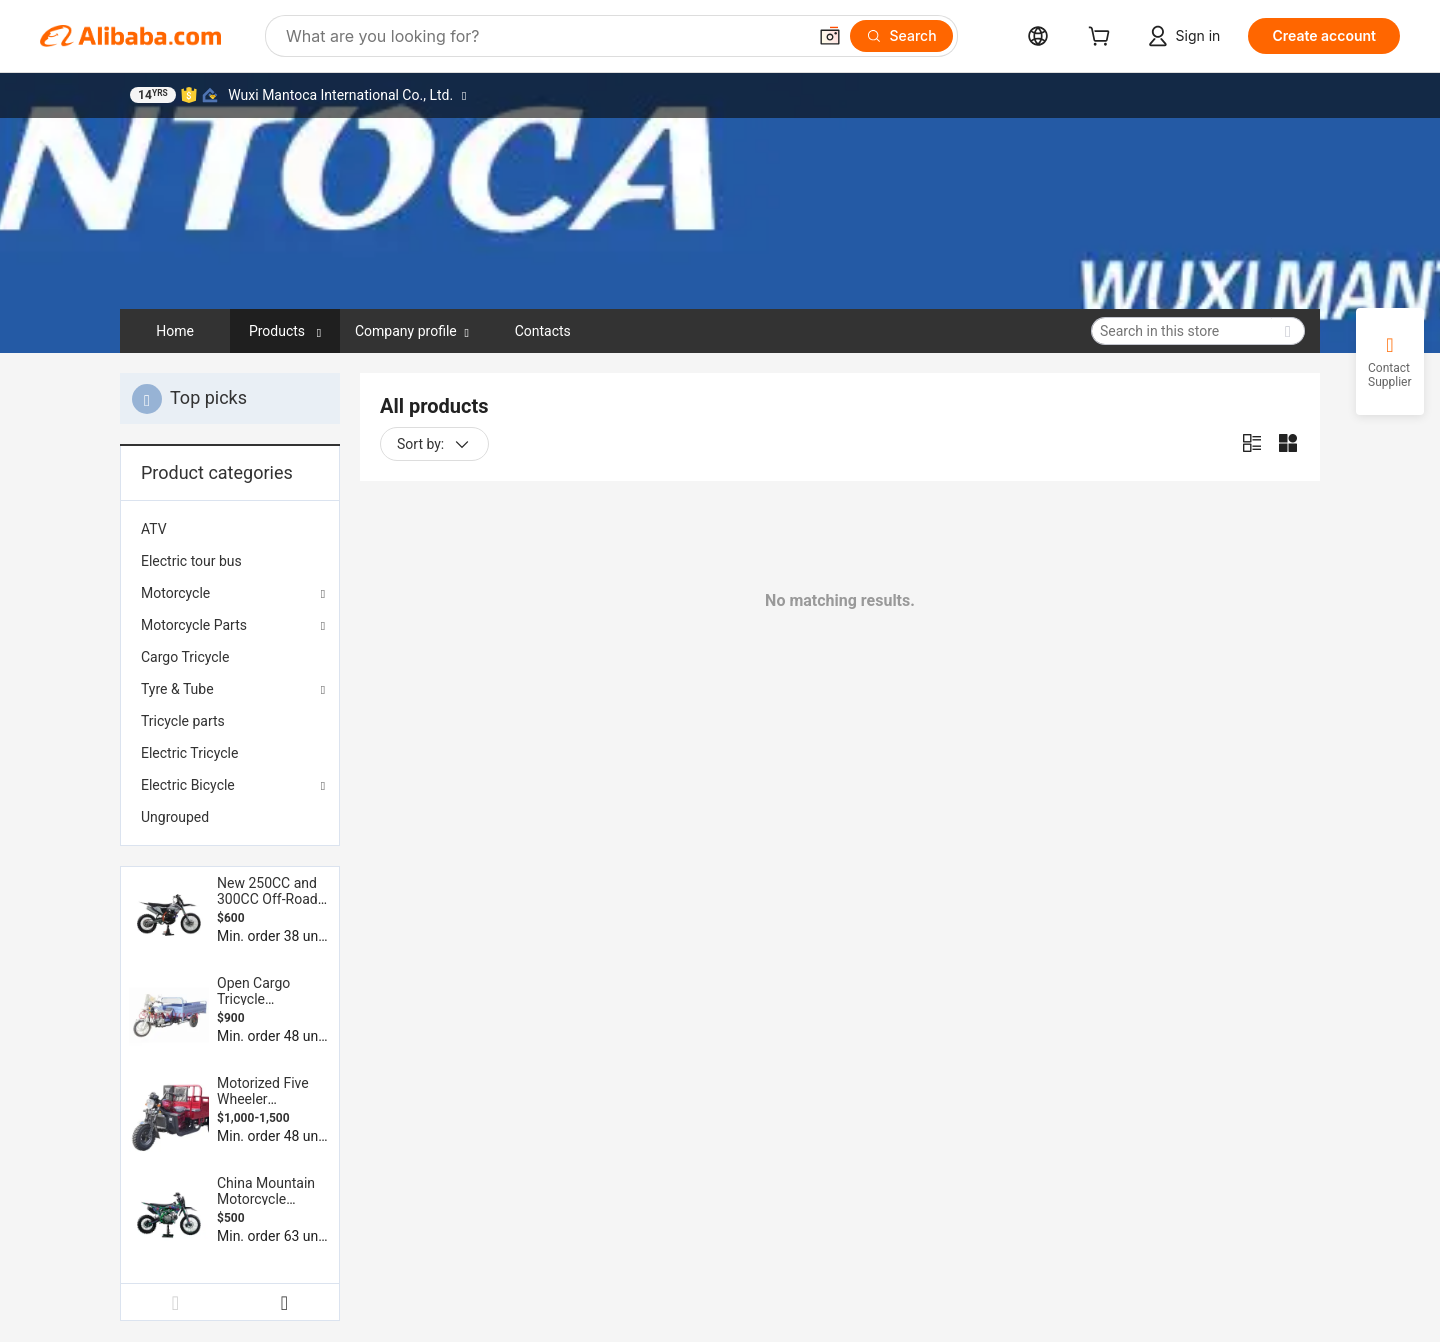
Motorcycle (175, 593)
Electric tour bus (191, 561)
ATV (154, 529)
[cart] (1103, 38)
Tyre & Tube (177, 689)
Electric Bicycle (188, 785)
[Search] (901, 36)
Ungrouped (175, 817)
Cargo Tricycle (185, 657)
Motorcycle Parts (194, 625)
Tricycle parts (183, 721)
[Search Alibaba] (544, 36)
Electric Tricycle (189, 753)
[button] (830, 36)
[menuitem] (230, 529)
